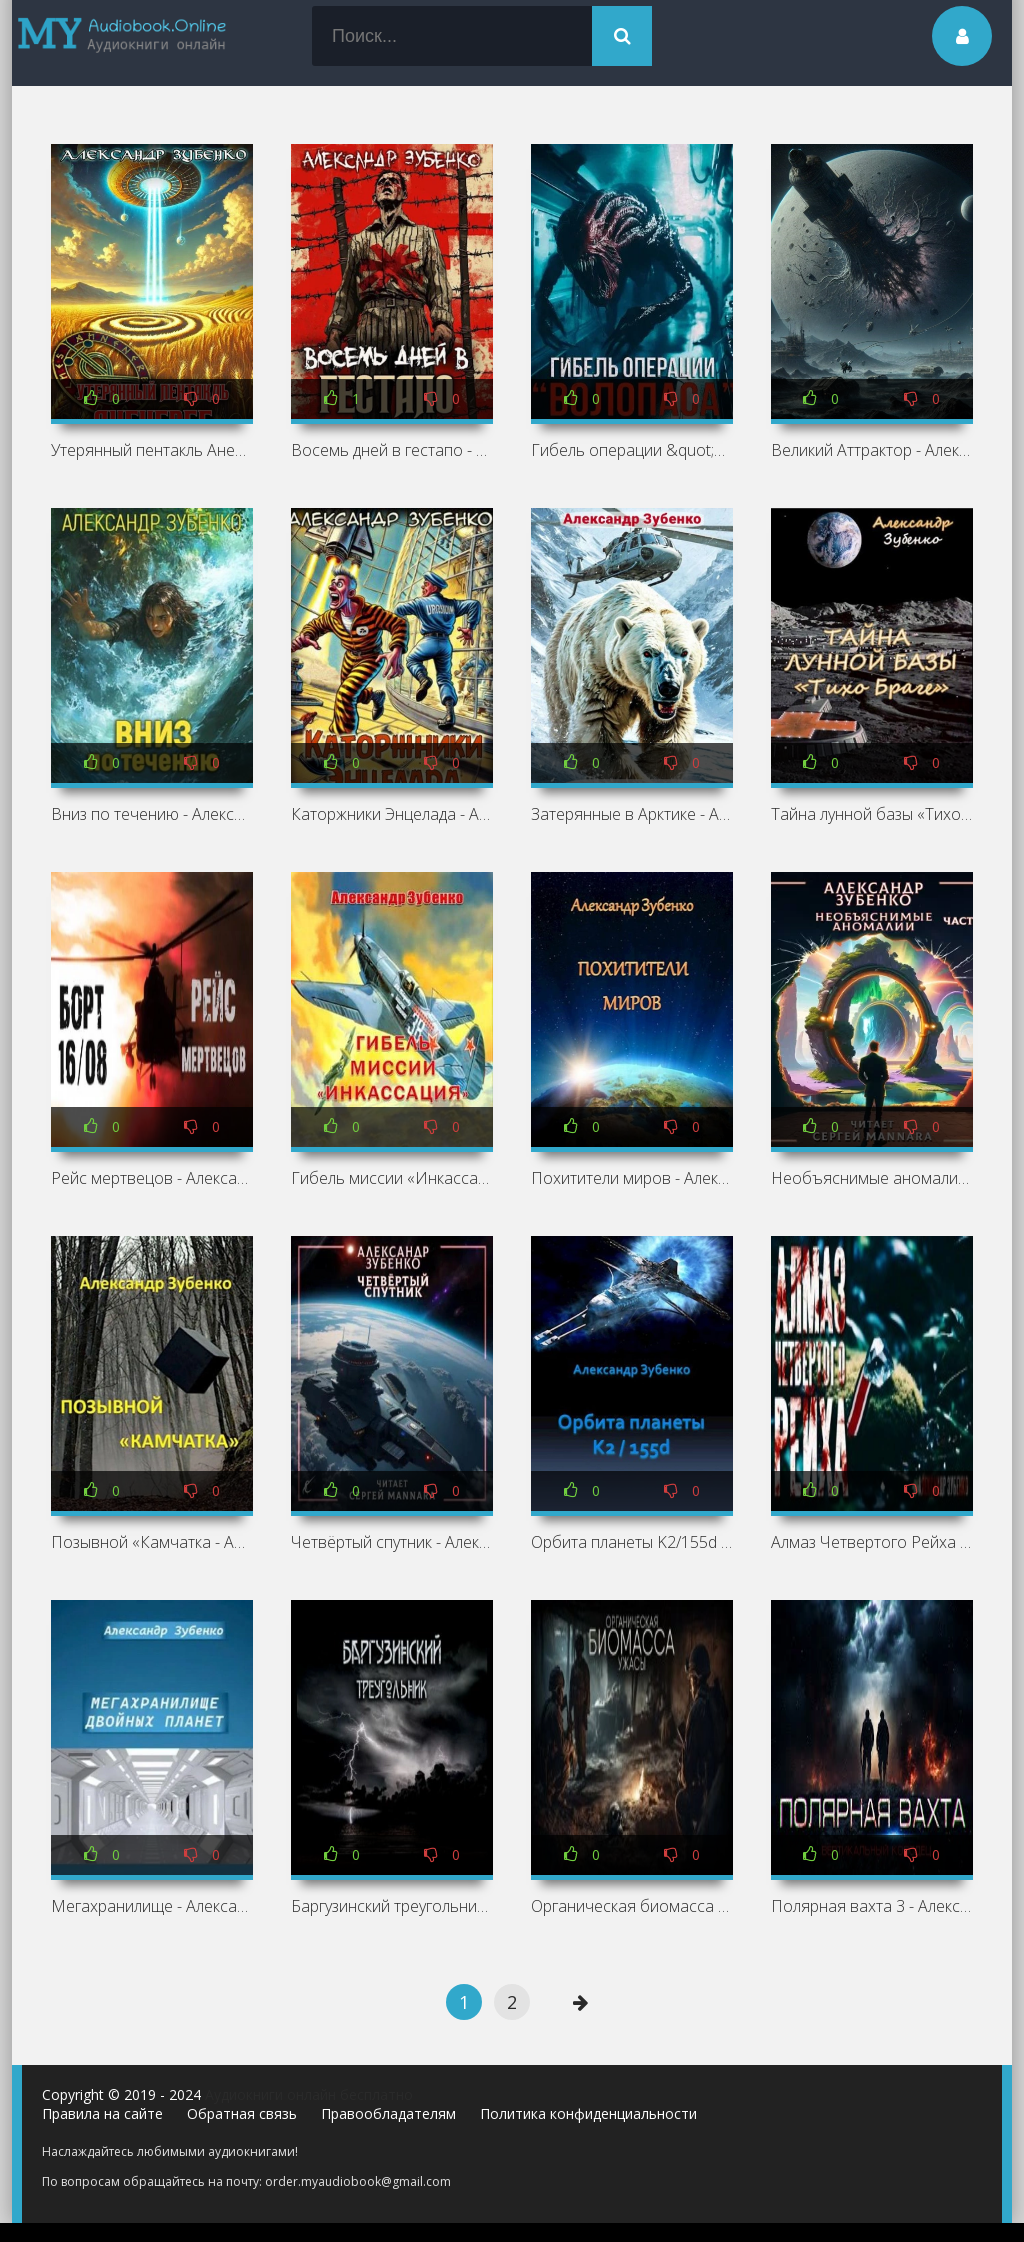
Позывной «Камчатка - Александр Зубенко (152, 1542)
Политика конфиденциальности (588, 2113)
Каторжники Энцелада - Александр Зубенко (392, 814)
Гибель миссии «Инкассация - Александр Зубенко (392, 1178)
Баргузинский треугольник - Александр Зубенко (392, 1906)
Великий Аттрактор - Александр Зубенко (872, 450)
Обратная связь (242, 2113)
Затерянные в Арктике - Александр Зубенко (632, 814)
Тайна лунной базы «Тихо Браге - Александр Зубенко (872, 814)
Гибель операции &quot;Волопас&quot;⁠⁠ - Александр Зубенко (632, 450)
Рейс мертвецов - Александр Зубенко (152, 1178)
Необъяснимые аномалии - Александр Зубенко (872, 1178)
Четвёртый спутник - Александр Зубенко (392, 1542)
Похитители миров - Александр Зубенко (632, 1178)
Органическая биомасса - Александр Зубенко (632, 1906)
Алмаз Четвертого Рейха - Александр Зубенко (872, 1542)
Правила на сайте (102, 2113)
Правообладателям (388, 2113)
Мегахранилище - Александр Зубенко (152, 1906)
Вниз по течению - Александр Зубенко (152, 814)
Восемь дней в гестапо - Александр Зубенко (392, 450)
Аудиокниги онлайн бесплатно (309, 2094)
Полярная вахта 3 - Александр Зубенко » (872, 1906)
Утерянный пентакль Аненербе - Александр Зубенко (152, 450)
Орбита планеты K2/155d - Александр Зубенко (632, 1542)
